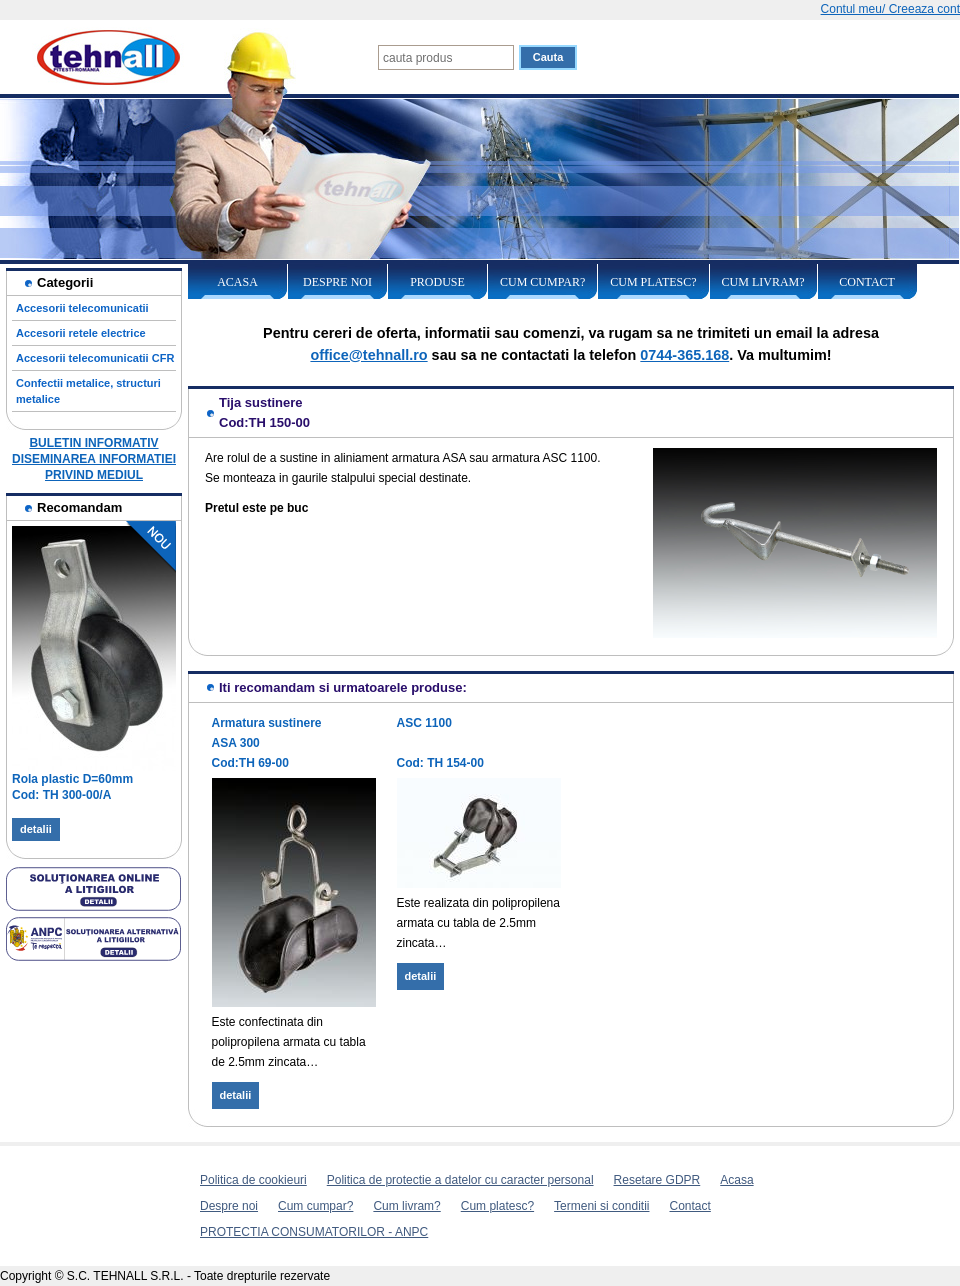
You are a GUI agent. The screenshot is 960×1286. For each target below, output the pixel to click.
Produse (437, 282)
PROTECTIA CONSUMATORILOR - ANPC (314, 1232)
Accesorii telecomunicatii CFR (95, 358)
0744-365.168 (684, 355)
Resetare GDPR (657, 1180)
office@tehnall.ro (368, 355)
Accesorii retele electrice (81, 333)
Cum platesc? (653, 282)
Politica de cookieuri (253, 1180)
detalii (36, 829)
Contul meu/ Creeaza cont (890, 9)
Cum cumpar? (542, 282)
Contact (867, 282)
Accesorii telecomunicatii (82, 308)
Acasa (237, 282)
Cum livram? (763, 282)
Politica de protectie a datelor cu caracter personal (460, 1180)
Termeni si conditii (601, 1206)
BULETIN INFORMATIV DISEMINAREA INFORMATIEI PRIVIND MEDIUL (94, 459)
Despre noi (337, 282)
